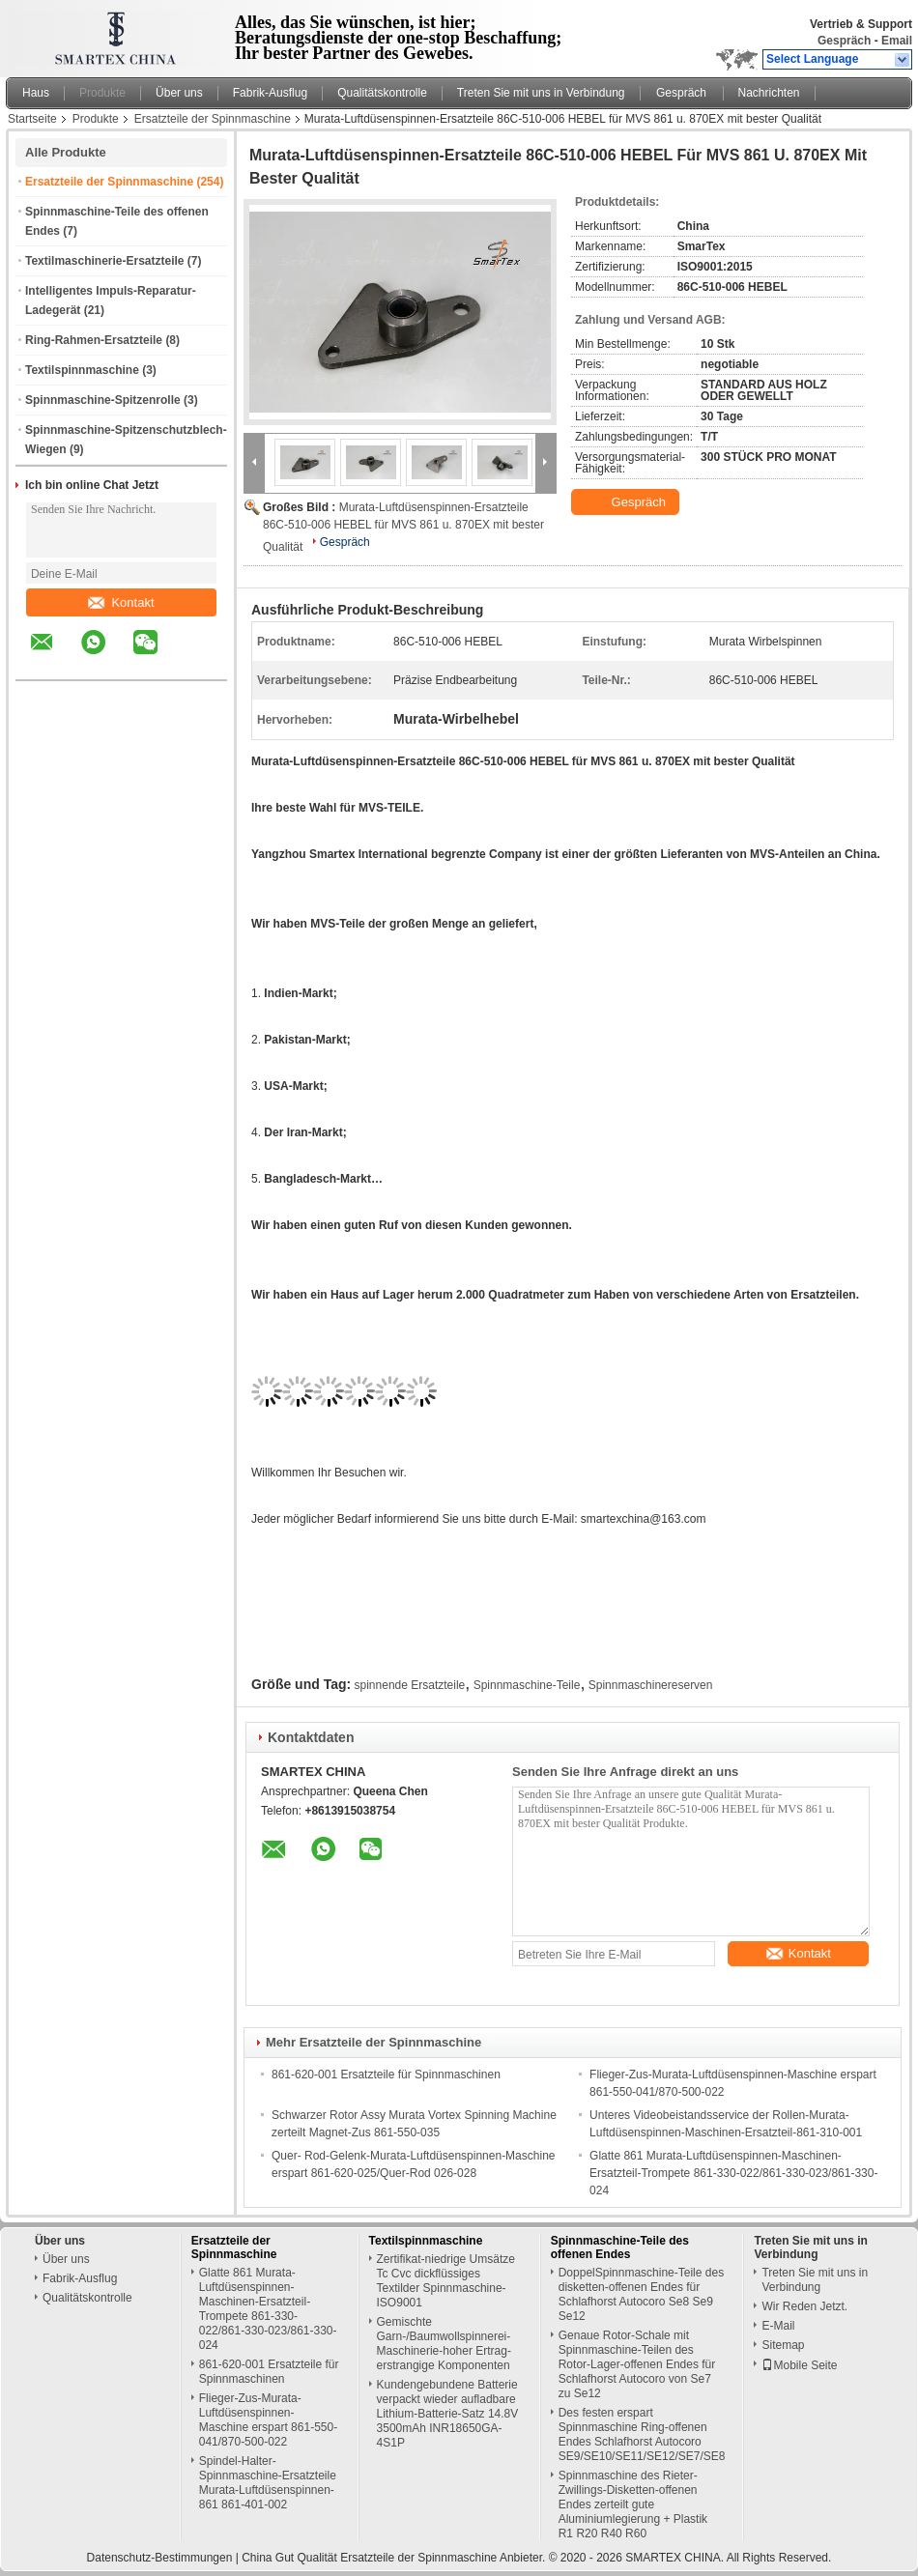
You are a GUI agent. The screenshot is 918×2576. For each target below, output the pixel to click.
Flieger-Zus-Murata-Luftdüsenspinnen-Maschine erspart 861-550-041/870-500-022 (268, 2419)
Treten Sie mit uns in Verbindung (541, 93)
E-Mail (777, 2326)
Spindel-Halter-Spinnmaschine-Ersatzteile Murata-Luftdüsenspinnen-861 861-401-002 (267, 2482)
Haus (35, 93)
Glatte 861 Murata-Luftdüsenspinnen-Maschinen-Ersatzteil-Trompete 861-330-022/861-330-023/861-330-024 (733, 2173)
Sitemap (782, 2345)
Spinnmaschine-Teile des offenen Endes (620, 2247)
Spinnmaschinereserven (650, 1685)
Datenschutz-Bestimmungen (160, 2557)
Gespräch (844, 40)
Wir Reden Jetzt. (804, 2306)
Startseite (32, 119)
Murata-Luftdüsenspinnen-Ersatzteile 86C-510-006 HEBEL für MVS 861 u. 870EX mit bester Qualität (403, 527)
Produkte (102, 93)
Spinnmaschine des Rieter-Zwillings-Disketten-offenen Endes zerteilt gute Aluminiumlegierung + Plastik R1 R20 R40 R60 (633, 2504)
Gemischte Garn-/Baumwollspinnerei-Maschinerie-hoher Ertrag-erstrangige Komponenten (444, 2343)
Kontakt (121, 602)
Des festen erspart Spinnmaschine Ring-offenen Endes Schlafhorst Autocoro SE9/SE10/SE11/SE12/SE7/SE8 (642, 2434)
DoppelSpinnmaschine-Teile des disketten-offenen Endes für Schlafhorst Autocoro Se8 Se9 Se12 (641, 2294)
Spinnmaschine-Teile (527, 1685)
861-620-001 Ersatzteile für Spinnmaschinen (386, 2074)
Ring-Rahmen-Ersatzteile (93, 340)
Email (896, 40)
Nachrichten (769, 93)
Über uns (179, 93)
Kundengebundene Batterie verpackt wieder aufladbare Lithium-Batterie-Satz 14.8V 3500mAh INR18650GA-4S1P (448, 2413)
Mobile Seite (799, 2365)
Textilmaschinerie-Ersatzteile (105, 261)
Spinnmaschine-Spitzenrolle (103, 400)
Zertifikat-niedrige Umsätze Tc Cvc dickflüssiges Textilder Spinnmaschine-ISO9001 (446, 2280)
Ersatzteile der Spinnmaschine (212, 119)
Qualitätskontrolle (382, 93)
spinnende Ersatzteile (410, 1685)
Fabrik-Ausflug (270, 93)
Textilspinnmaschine (82, 370)
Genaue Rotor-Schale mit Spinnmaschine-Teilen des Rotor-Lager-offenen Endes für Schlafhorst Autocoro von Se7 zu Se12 (637, 2364)
